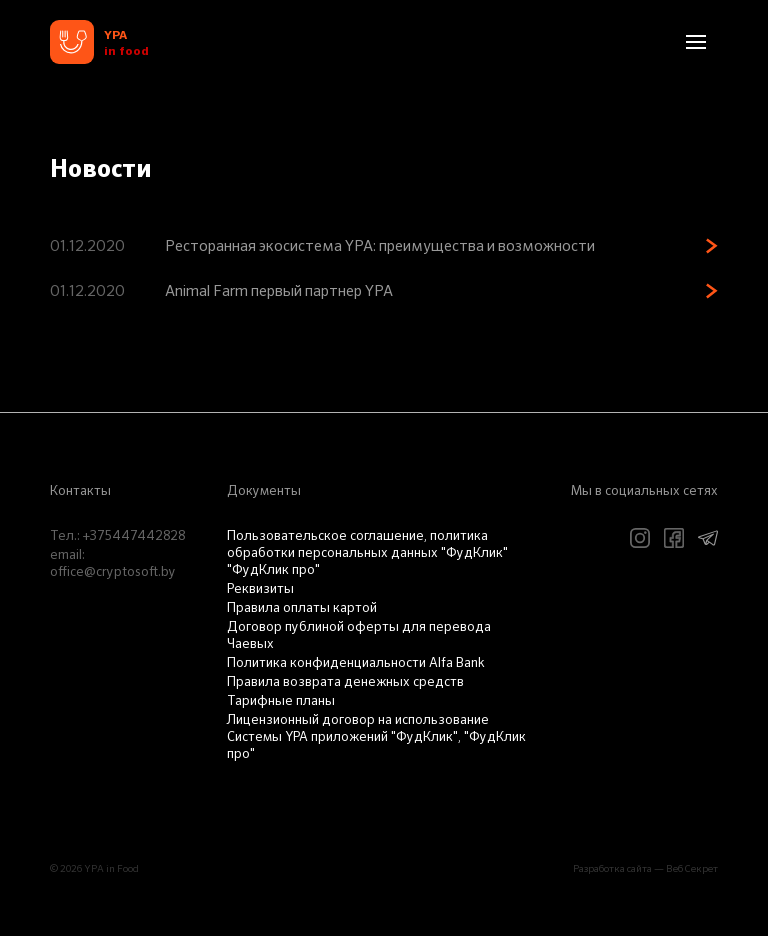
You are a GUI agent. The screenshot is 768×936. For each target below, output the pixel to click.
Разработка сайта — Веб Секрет (645, 869)
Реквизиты (260, 589)
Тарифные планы (281, 701)
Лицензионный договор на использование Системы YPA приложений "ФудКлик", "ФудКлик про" (376, 737)
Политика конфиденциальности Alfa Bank (356, 663)
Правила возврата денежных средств (345, 682)
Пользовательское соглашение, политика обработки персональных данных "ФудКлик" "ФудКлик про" (367, 553)
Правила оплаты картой (302, 608)
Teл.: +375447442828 (117, 536)
